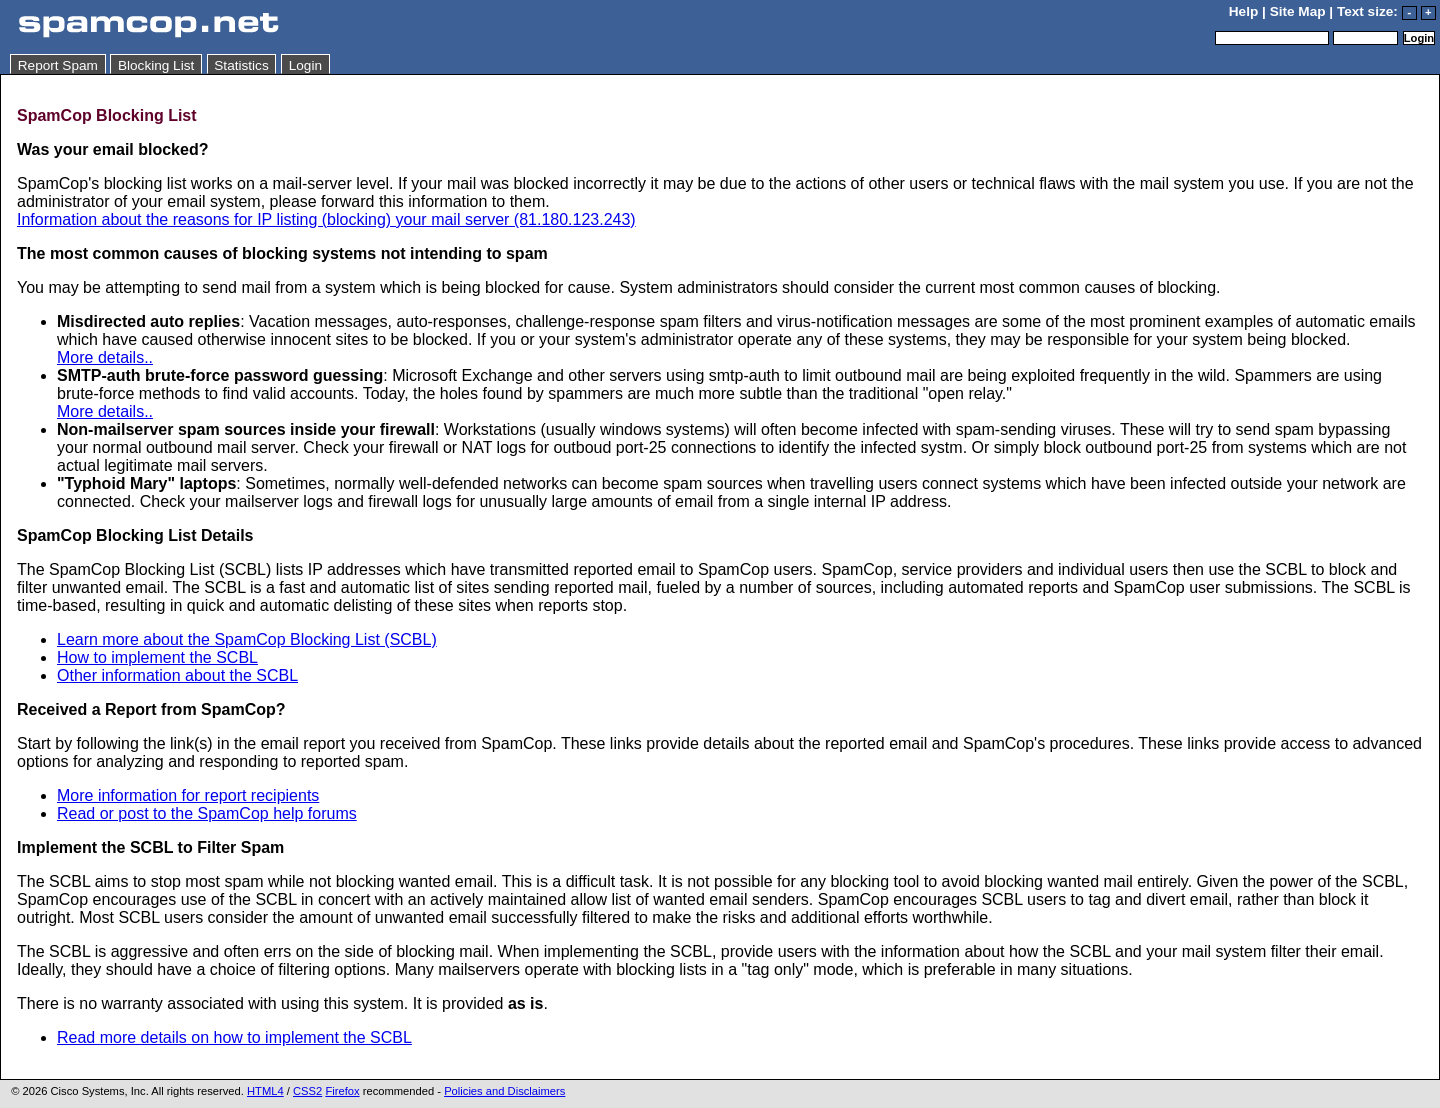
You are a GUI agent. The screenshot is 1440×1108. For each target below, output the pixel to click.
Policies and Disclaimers (504, 1091)
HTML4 (265, 1091)
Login (305, 65)
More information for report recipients (188, 795)
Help (1243, 11)
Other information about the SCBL (177, 675)
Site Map (1298, 11)
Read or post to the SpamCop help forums (207, 813)
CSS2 (307, 1091)
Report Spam (58, 65)
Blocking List (156, 65)
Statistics (241, 65)
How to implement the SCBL (157, 657)
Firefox (342, 1091)
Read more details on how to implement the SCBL (234, 1037)
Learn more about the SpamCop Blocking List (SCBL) (247, 639)
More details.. (105, 357)
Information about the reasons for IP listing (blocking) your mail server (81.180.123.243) (326, 219)
